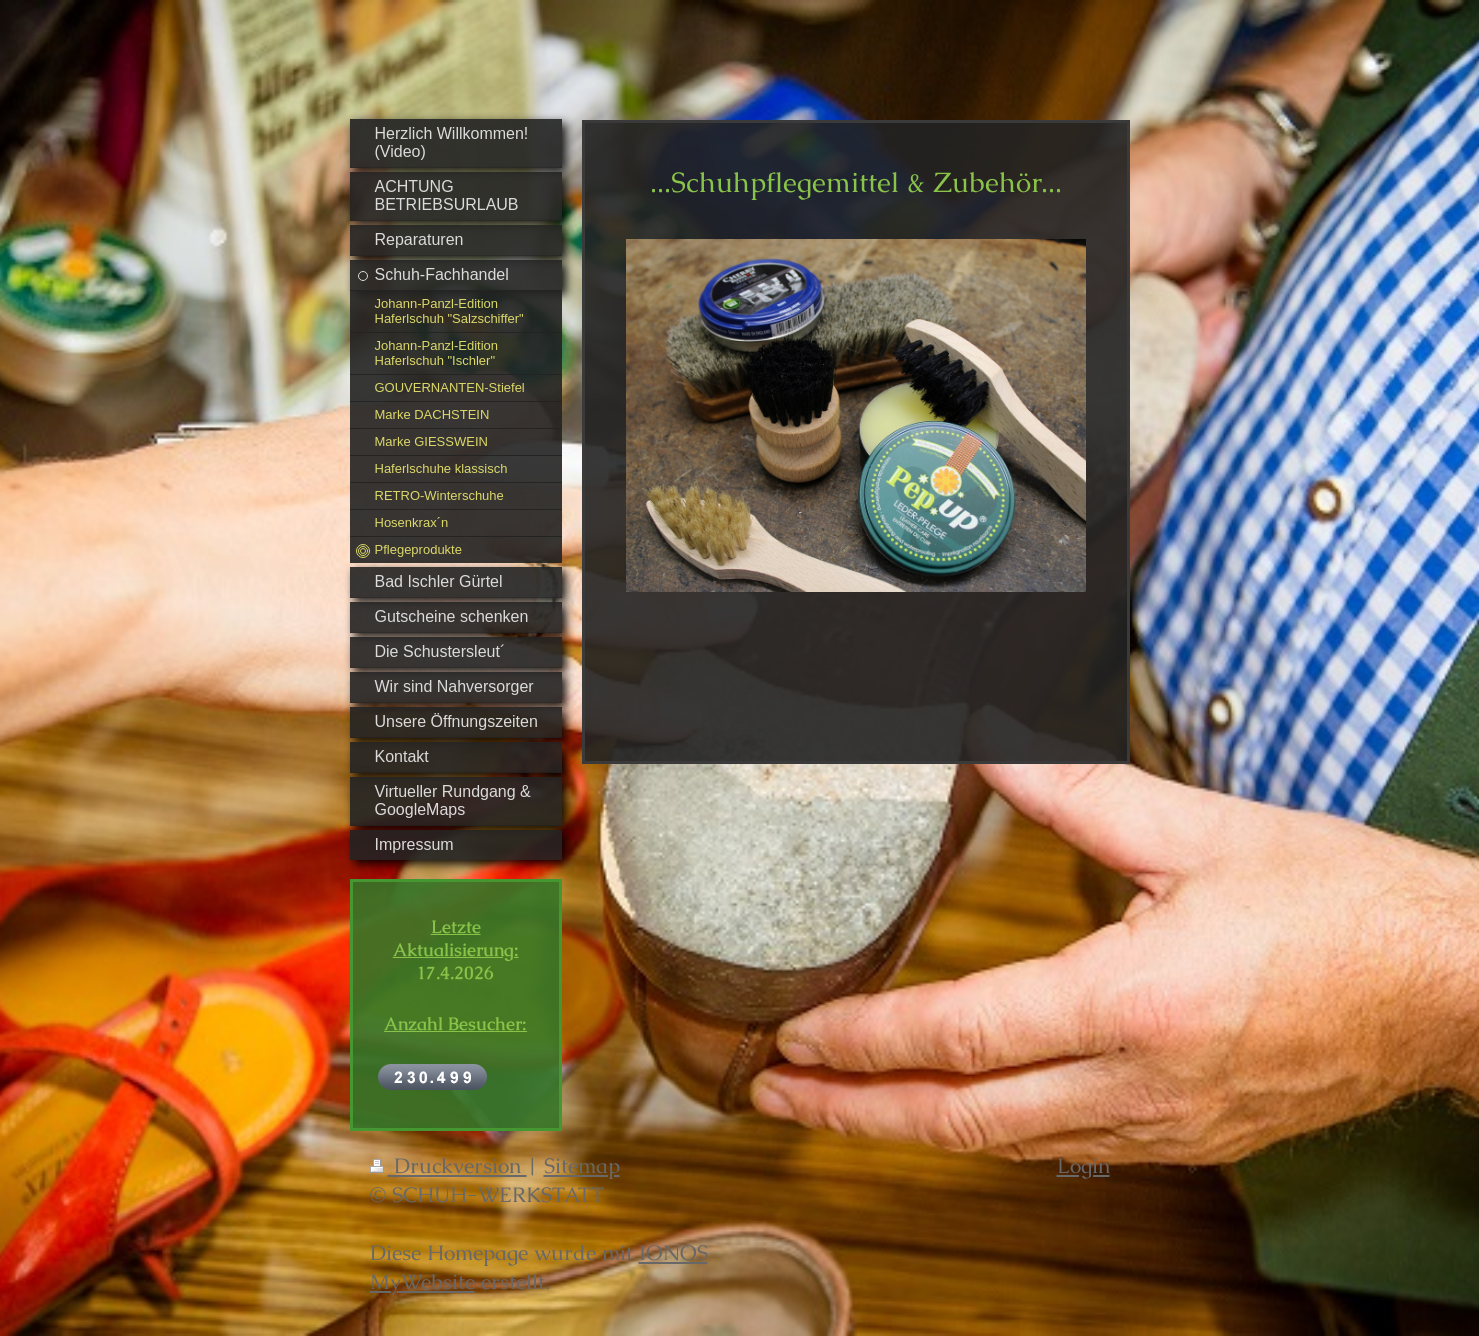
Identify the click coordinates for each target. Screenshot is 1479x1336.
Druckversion (448, 1165)
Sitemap (582, 1165)
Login (1083, 1165)
